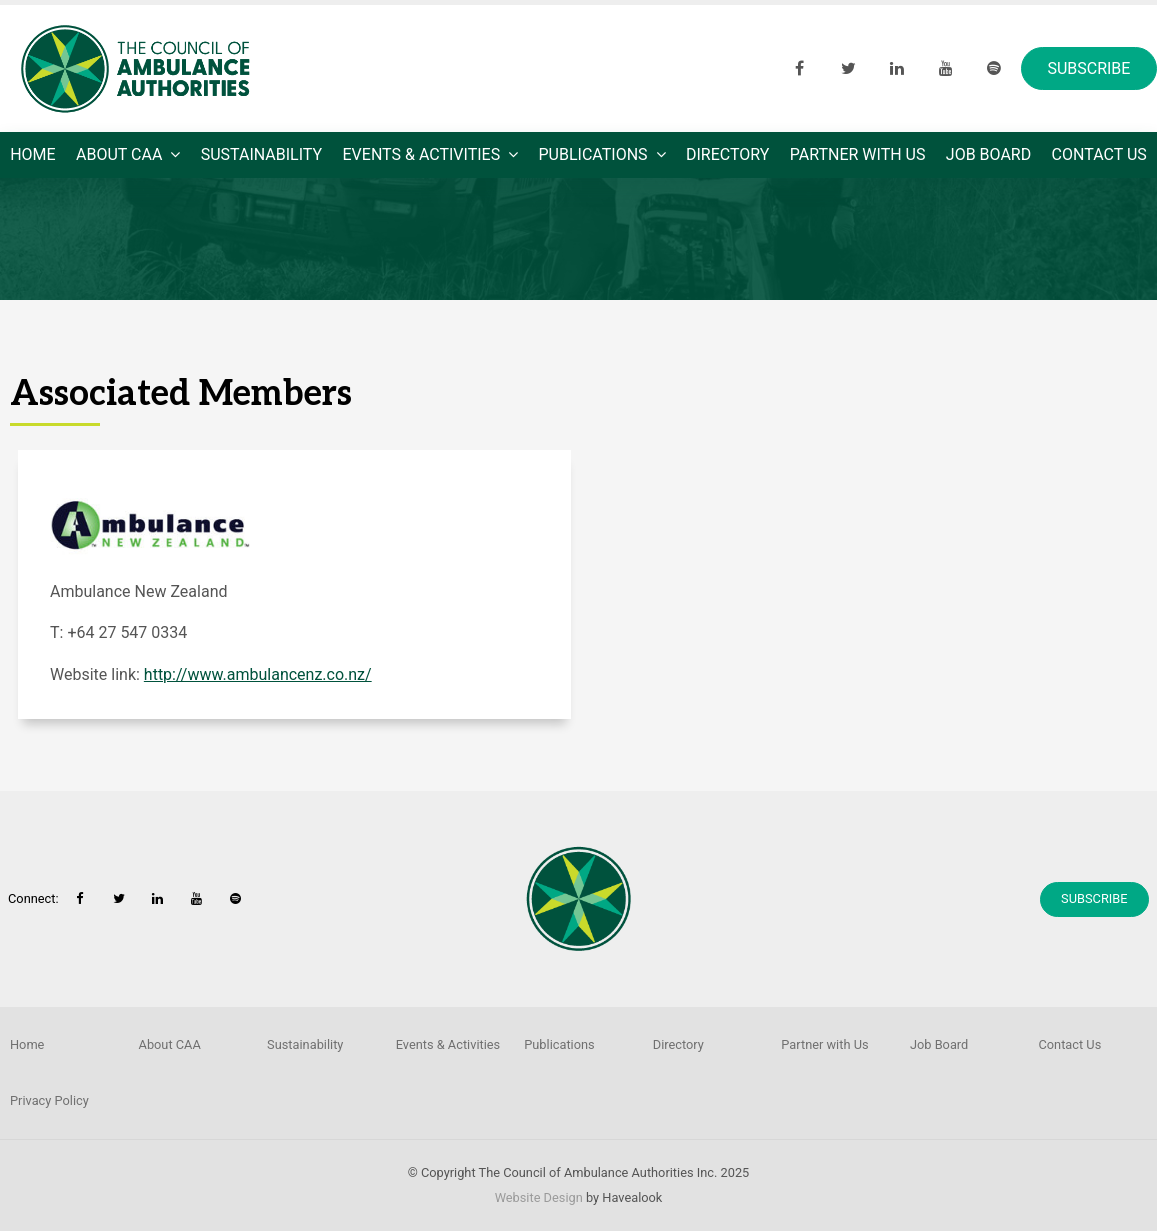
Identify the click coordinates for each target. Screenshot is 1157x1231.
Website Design (539, 1197)
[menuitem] (193, 1045)
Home (32, 154)
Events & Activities (422, 154)
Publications (593, 154)
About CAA (119, 154)
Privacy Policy (49, 1100)
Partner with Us (858, 154)
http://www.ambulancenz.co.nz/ (258, 674)
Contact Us (1099, 154)
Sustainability (261, 154)
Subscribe (1088, 68)
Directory (727, 154)
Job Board (988, 154)
